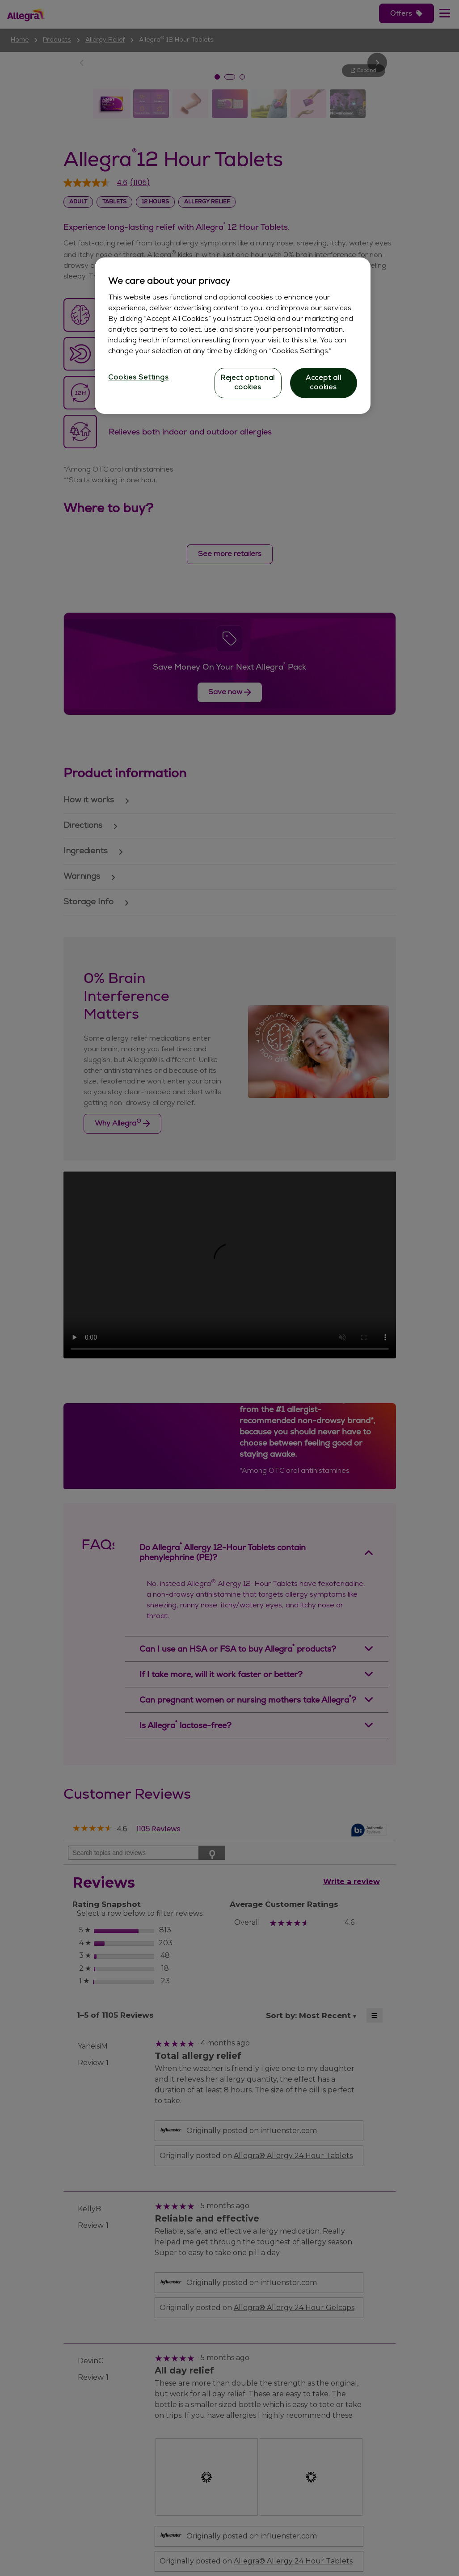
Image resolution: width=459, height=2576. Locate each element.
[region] (232, 335)
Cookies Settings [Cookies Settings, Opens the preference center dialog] (138, 378)
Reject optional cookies (248, 383)
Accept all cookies (323, 383)
